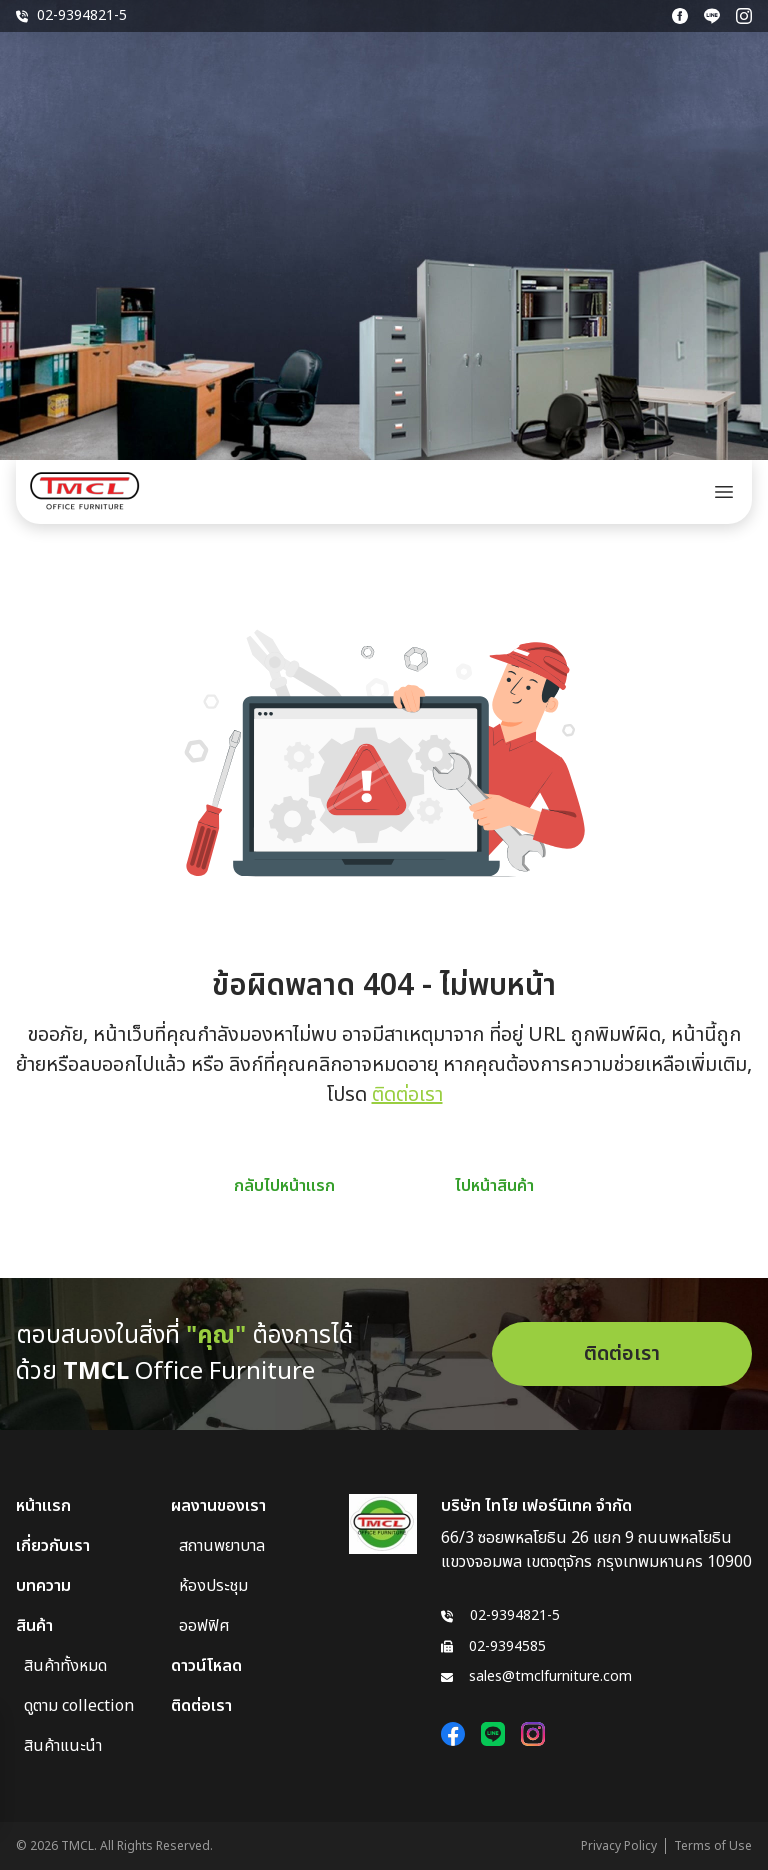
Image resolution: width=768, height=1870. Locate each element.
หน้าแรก (43, 1506)
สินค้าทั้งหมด (65, 1666)
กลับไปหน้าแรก (284, 1186)
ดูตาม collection (79, 1706)
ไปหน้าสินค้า (494, 1186)
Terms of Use (713, 1846)
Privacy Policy (619, 1846)
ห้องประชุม (213, 1586)
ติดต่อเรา (407, 1095)
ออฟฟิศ (204, 1626)
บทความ (43, 1586)
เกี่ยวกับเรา (53, 1546)
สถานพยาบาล (222, 1546)
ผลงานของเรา (218, 1506)
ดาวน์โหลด (206, 1666)
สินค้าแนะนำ (63, 1746)
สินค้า (34, 1626)
